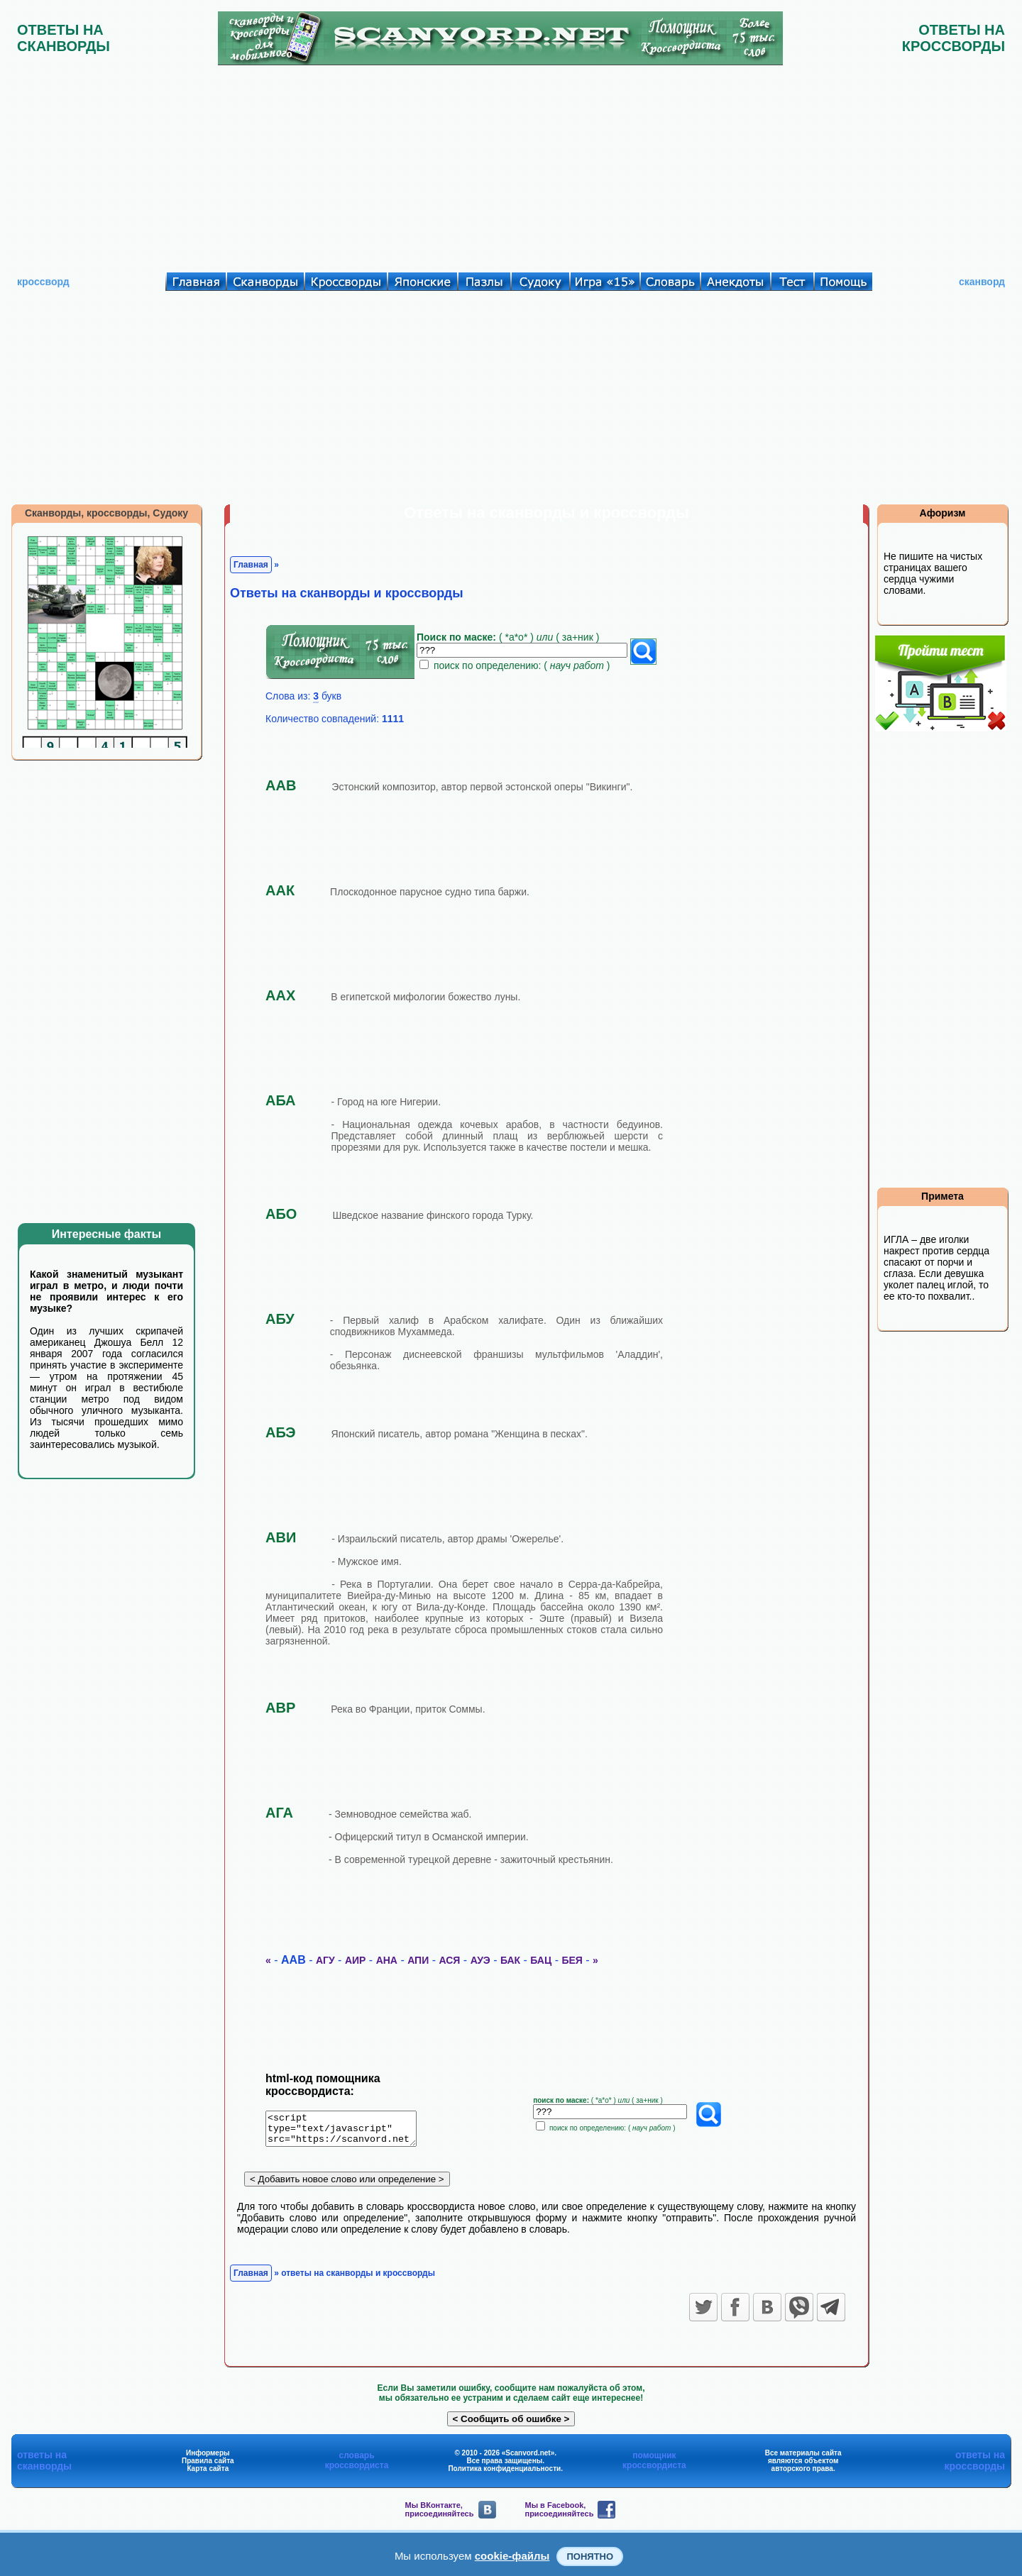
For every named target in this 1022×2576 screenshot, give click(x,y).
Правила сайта (208, 2466)
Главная (250, 565)
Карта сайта (208, 2473)
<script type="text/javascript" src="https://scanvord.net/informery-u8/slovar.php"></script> (349, 2131)
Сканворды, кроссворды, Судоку (106, 513)
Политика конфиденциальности (504, 2473)
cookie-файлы (512, 2556)
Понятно (589, 2556)
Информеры (208, 2458)
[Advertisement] (511, 165)
